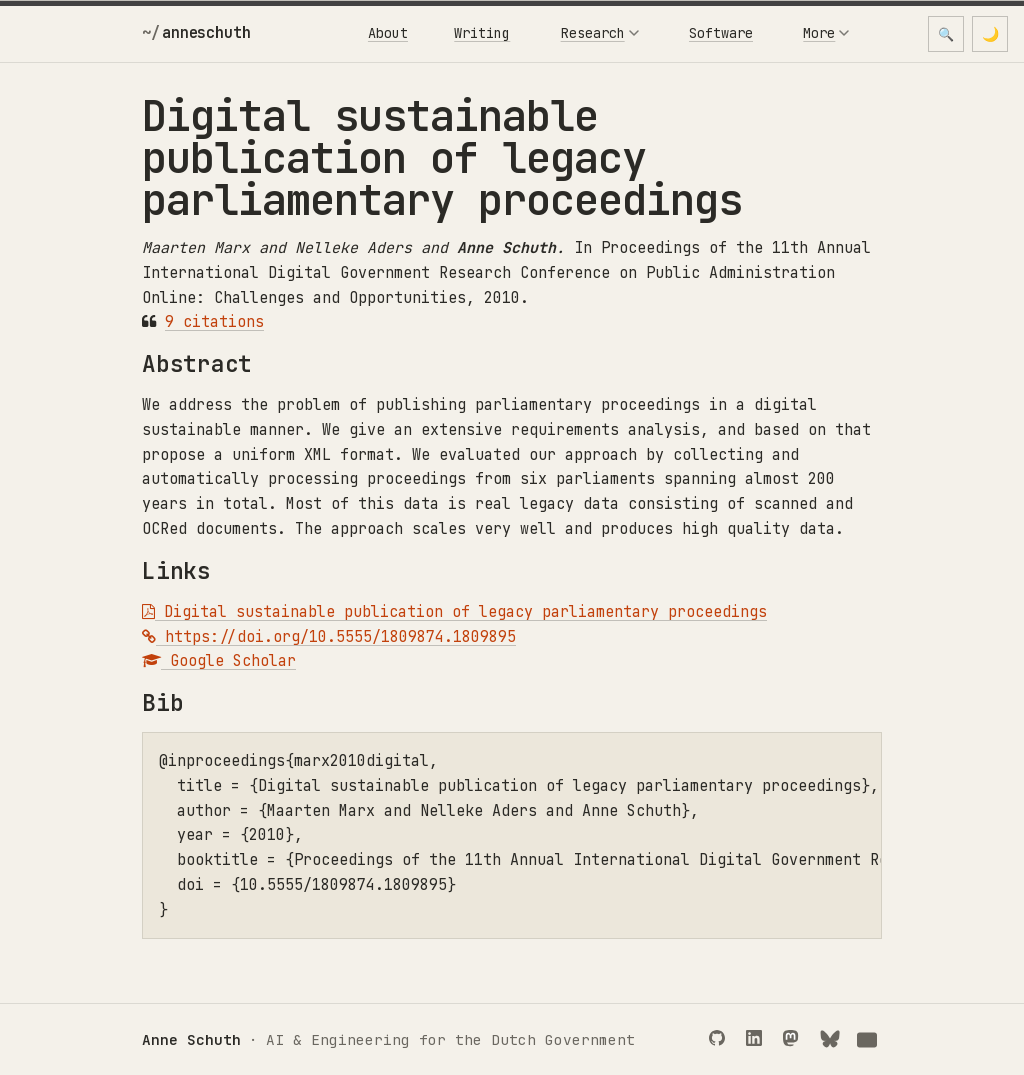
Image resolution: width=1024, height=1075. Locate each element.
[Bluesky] (832, 1040)
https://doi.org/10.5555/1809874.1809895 (329, 637)
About (388, 33)
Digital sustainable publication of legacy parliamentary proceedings (454, 612)
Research (600, 33)
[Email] (869, 1040)
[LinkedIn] (758, 1040)
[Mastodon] (795, 1040)
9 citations (214, 322)
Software (721, 33)
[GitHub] (721, 1040)
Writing (482, 33)
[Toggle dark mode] (990, 34)
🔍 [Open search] (946, 34)
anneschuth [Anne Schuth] (206, 32)
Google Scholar (219, 661)
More (826, 33)
